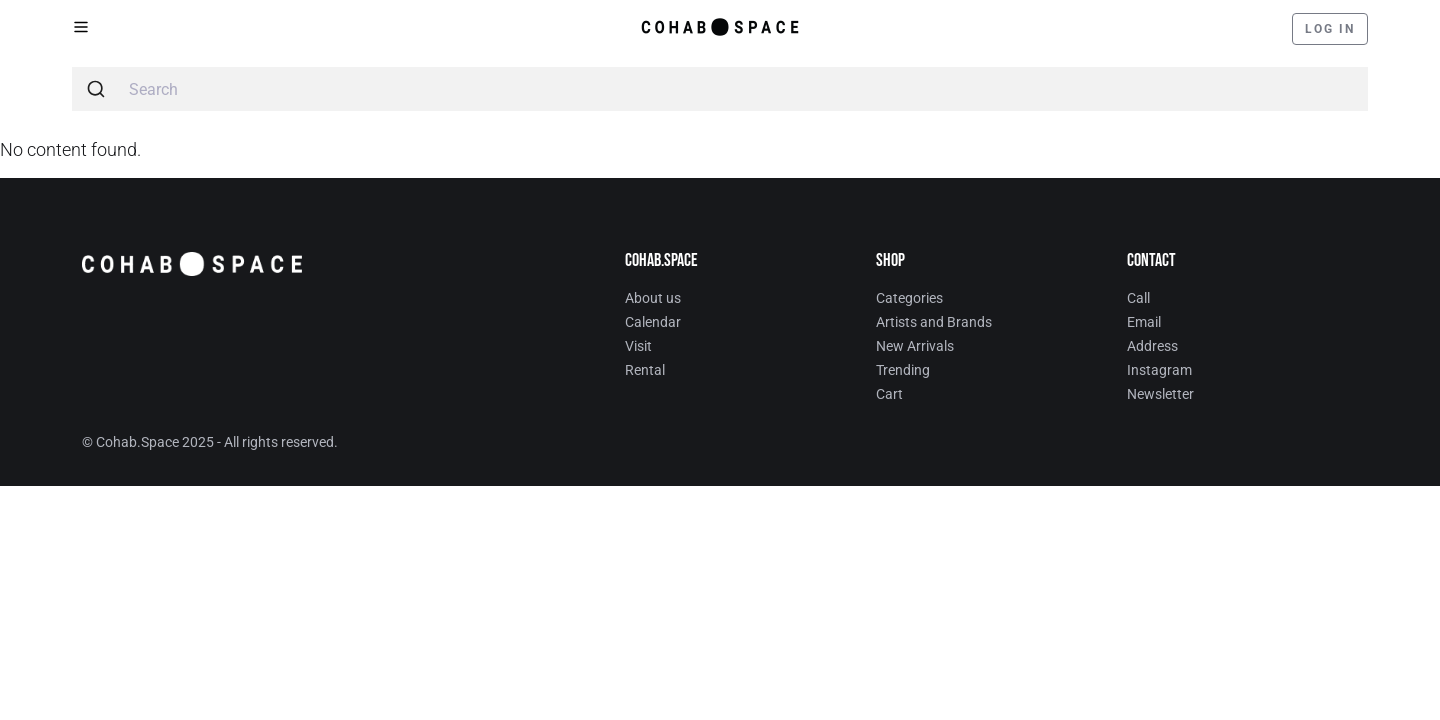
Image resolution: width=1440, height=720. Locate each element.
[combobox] (720, 89)
